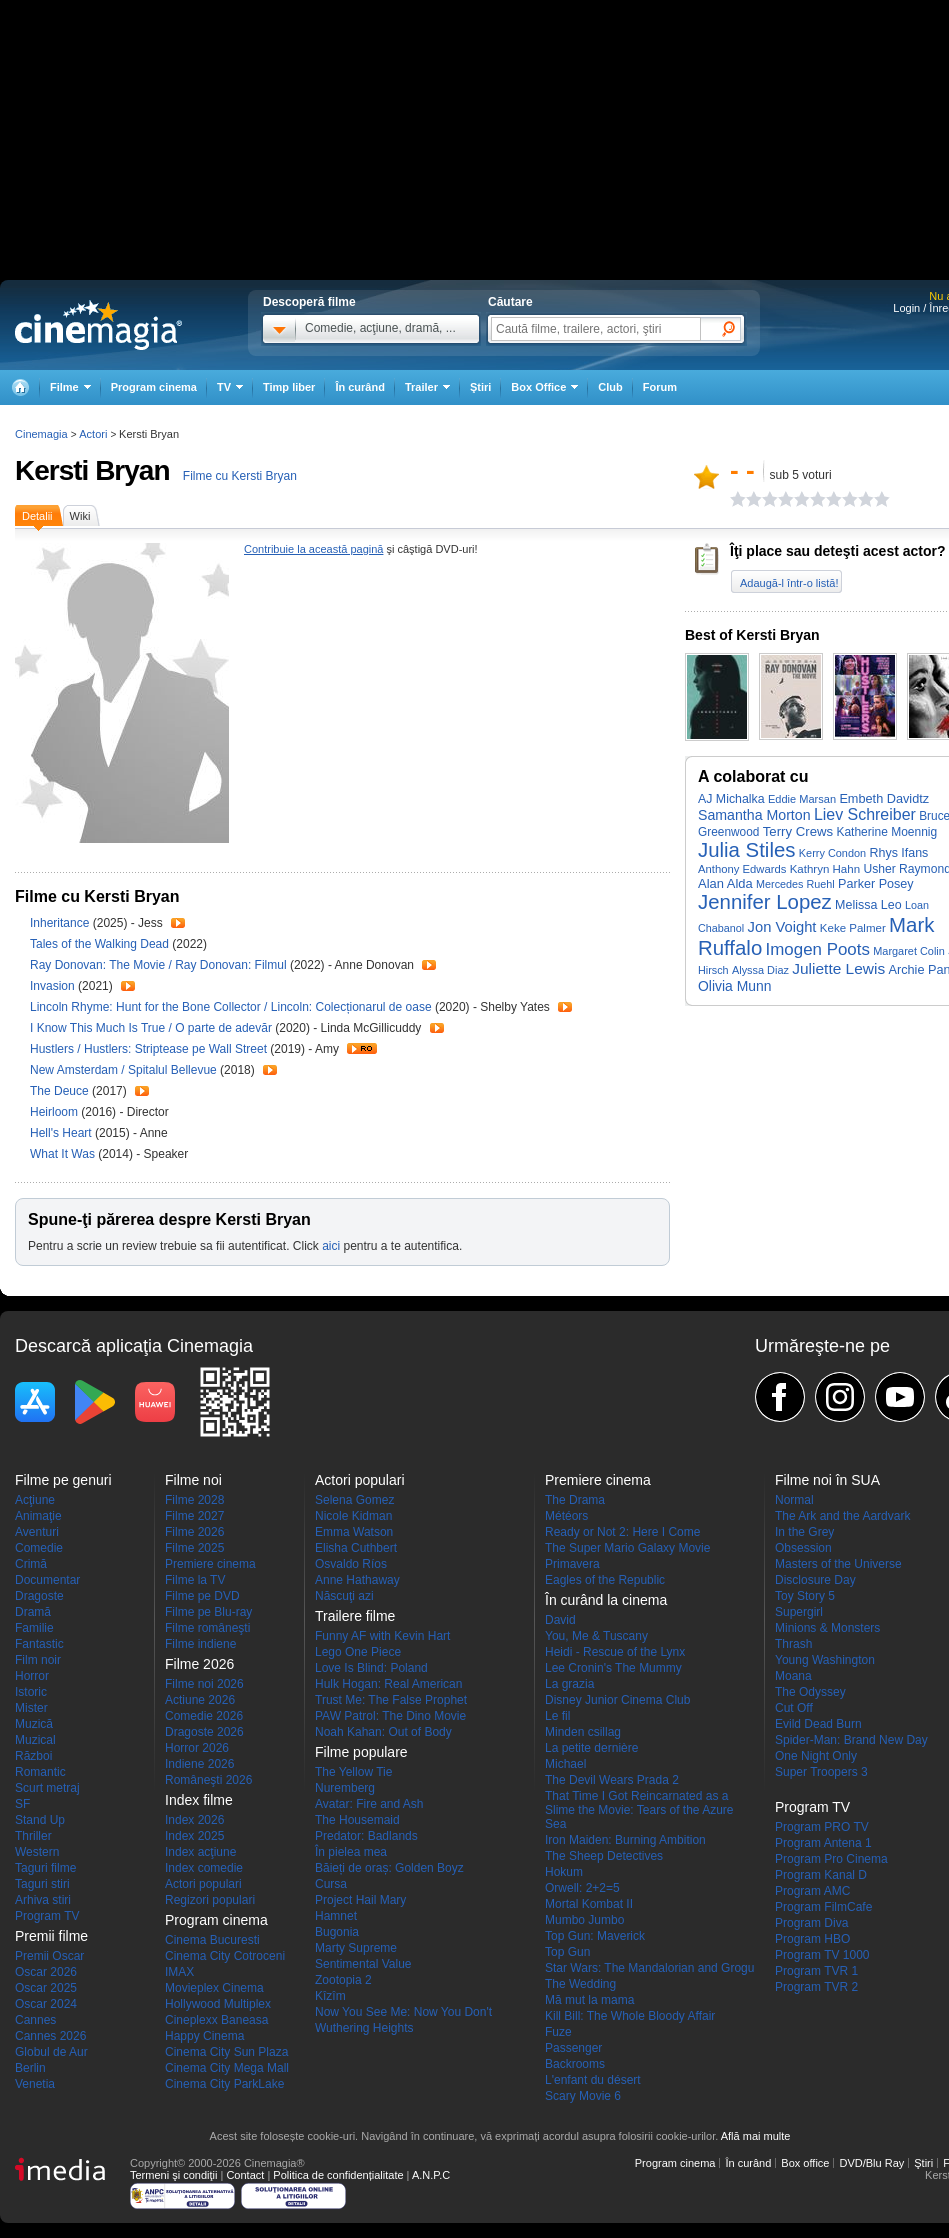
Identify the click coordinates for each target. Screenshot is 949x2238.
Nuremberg (345, 1788)
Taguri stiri (42, 1884)
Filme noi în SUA (827, 1480)
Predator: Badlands (366, 1836)
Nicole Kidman (353, 1516)
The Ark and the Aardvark (842, 1516)
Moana (793, 1676)
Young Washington (825, 1660)
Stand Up (40, 1820)
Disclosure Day (815, 1580)
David (560, 1620)
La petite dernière (591, 1748)
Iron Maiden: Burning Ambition (625, 1840)
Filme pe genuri (63, 1480)
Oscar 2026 (46, 1972)
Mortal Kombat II (589, 1904)
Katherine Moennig (886, 832)
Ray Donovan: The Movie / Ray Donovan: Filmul (158, 965)
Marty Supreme (356, 1948)
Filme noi (193, 1480)
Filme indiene (200, 1644)
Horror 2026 (197, 1748)
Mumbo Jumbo (584, 1920)
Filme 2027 (194, 1516)
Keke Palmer (853, 928)
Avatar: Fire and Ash (369, 1804)
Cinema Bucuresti (212, 1940)
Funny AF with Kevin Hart (382, 1636)
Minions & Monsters (827, 1628)
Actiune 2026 (200, 1700)
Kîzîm (330, 1996)
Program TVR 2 (816, 1987)
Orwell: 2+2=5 (582, 1888)
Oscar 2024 (46, 2004)
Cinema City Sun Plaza (226, 2052)
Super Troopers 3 (821, 1772)
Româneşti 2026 (208, 1780)
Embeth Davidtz (884, 798)
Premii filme (51, 1936)
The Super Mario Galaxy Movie (627, 1548)
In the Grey (804, 1532)
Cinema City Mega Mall (227, 2068)
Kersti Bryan (92, 470)
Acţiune (35, 1500)
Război (33, 1756)
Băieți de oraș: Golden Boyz (389, 1868)
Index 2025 (194, 1836)
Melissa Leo (868, 905)
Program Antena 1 (823, 1843)
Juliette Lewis (838, 968)
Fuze (558, 2032)
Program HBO (812, 1939)
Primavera (572, 1564)
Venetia (35, 2084)
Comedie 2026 (204, 1716)
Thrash (793, 1644)
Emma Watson (354, 1532)
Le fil (557, 1716)
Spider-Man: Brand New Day (851, 1740)
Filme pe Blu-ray (208, 1612)
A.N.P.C (431, 2175)
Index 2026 (194, 1820)
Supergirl (799, 1612)
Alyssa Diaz (760, 970)
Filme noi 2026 (204, 1684)
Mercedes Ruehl (795, 884)
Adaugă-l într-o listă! (789, 583)
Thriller (33, 1836)
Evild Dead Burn (818, 1724)
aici (331, 1246)
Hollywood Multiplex (218, 2004)
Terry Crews (798, 831)
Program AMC (812, 1891)
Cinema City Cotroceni (225, 1956)
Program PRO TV (822, 1827)
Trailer (178, 923)
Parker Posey (876, 884)
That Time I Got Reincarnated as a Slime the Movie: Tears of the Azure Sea (639, 1810)
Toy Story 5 (805, 1596)
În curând (360, 387)
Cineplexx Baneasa (216, 2020)
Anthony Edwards (742, 869)
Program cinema (154, 387)
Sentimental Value (363, 1964)
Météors (566, 1516)
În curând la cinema (606, 1600)
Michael (565, 1764)
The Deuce (61, 1091)
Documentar (47, 1580)
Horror (32, 1676)
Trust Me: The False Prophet (391, 1700)
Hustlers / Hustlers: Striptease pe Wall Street (148, 1049)
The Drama (575, 1500)
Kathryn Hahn (825, 869)
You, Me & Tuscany (596, 1636)
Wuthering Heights (364, 2028)
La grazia (569, 1684)
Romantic (40, 1772)
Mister (31, 1708)
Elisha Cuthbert (356, 1548)
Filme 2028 (194, 1500)
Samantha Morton (754, 815)
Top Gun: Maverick (595, 1936)
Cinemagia (41, 434)
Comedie (39, 1548)
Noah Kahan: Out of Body (383, 1732)
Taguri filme (45, 1868)
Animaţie (38, 1516)
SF (22, 1804)
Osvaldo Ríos (351, 1564)
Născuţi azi (344, 1596)
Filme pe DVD (202, 1596)
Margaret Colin (909, 951)
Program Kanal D (821, 1875)
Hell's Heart (62, 1133)
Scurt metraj (47, 1788)
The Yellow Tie (353, 1772)
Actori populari (203, 1884)
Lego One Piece (358, 1652)
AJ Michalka (731, 799)
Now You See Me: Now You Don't (403, 2012)
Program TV (47, 1916)
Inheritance (61, 923)
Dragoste (39, 1596)
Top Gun (567, 1952)
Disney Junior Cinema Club (617, 1700)
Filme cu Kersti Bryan (240, 476)
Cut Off (794, 1708)
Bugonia (337, 1932)
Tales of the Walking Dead (101, 944)
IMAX (179, 1972)
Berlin (30, 2068)
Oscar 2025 (46, 1988)
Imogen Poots (818, 949)
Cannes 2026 (50, 2036)
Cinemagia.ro (98, 325)
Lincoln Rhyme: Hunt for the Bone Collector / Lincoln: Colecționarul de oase (231, 1007)
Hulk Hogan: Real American (388, 1684)
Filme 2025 (194, 1548)
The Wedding (580, 1984)
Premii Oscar (49, 1956)
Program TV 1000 (822, 1955)
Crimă (31, 1564)
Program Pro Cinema (831, 1859)
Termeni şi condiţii (173, 2175)
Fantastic (39, 1644)
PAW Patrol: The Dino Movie (390, 1716)
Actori (93, 434)
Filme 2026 (194, 1532)
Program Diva (811, 1923)
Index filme (199, 1800)
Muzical (35, 1740)
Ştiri (480, 387)
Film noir (38, 1660)
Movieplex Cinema (214, 1988)
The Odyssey (810, 1692)
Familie (34, 1628)
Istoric (31, 1692)
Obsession (803, 1548)
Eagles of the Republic (605, 1580)
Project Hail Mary (360, 1900)
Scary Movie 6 (583, 2096)
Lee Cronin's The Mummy (613, 1668)
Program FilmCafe (823, 1907)
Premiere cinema (210, 1564)
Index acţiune (200, 1852)
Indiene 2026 (199, 1764)
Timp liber (289, 387)
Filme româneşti (207, 1628)
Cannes (35, 2020)
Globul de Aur (51, 2052)
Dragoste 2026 (204, 1732)
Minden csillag (583, 1732)
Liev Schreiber (865, 814)
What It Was (64, 1154)
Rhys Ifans (898, 853)
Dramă (33, 1612)
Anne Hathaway (357, 1580)
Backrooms (575, 2064)
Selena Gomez (354, 1500)
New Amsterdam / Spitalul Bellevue (123, 1070)
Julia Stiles (746, 850)
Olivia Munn (734, 986)
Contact (245, 2175)
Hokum (564, 1872)
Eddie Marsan (802, 799)
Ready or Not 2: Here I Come (622, 1532)
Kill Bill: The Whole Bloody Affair (630, 2016)
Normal (794, 1500)
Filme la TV (195, 1580)
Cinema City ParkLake (224, 2084)
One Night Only (816, 1756)
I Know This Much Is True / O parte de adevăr (151, 1028)
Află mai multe (756, 2136)
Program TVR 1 (816, 1971)
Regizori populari (210, 1900)
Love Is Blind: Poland (371, 1668)
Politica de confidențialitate (338, 2175)
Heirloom (55, 1112)
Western (37, 1852)
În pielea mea (351, 1852)
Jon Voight (782, 927)
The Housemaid (357, 1820)
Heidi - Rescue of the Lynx (615, 1652)
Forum (660, 387)
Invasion (54, 986)
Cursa (331, 1884)
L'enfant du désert (593, 2080)
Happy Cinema (204, 2036)
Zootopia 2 (343, 1980)
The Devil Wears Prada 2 (612, 1780)
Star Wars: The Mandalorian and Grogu (649, 1968)
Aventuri (37, 1532)
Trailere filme (355, 1616)
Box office (805, 2163)
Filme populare (361, 1752)
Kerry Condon (832, 853)
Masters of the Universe (838, 1564)
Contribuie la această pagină (313, 549)
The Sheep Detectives (604, 1856)
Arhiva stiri (43, 1900)
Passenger (573, 2048)
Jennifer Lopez (765, 902)
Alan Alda (725, 883)
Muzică (34, 1724)
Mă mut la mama (589, 2000)
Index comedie (204, 1868)
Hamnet (336, 1916)
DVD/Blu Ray (871, 2163)
